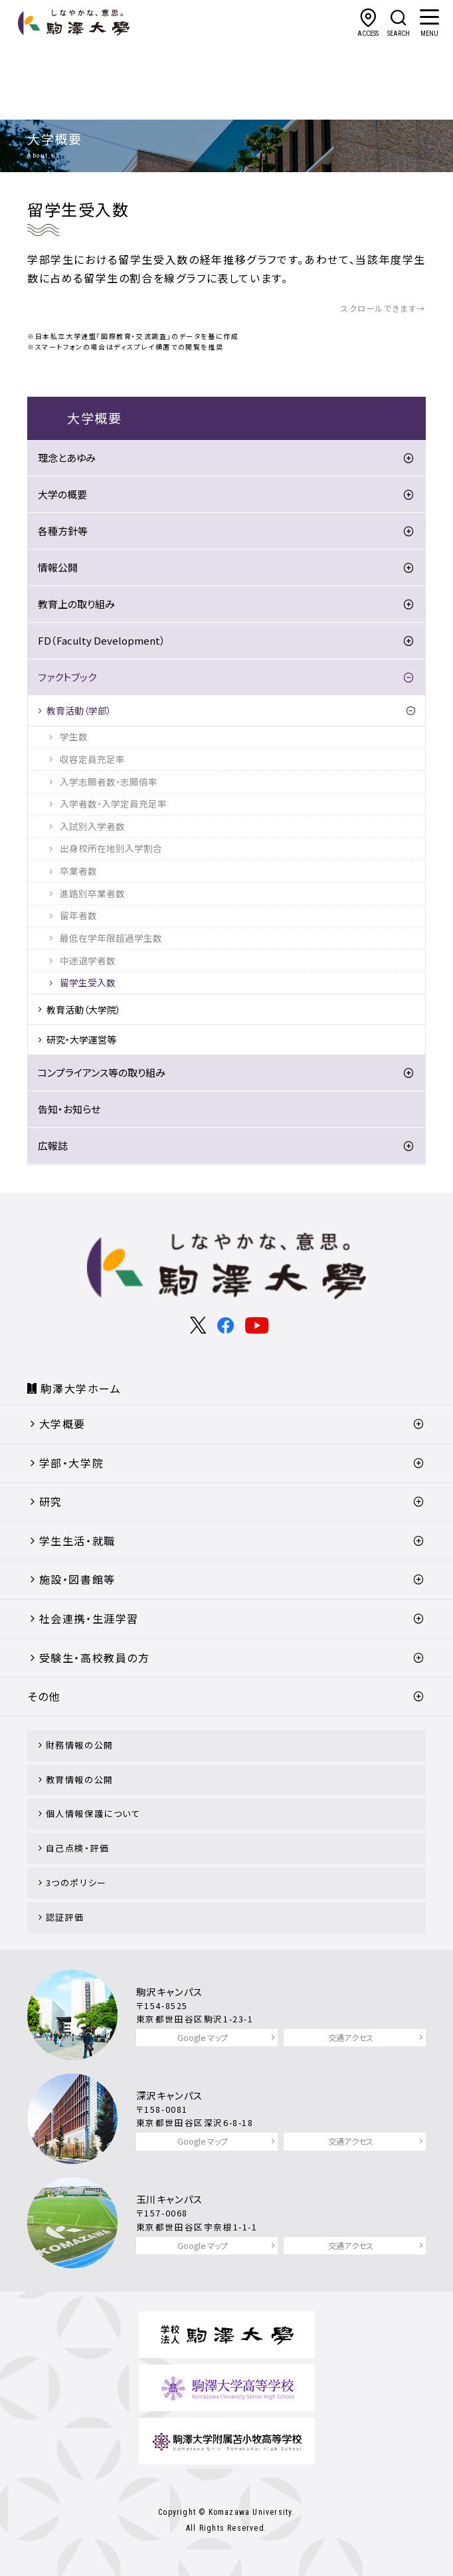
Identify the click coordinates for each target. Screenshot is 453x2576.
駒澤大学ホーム (81, 1388)
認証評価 (65, 1917)
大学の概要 (62, 494)
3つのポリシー (76, 1882)
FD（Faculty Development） (101, 640)
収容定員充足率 (92, 759)
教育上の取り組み (76, 604)
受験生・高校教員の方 (94, 1657)
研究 (50, 1501)
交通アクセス (350, 2037)
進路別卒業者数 (92, 893)
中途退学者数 (88, 960)
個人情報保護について (93, 1813)
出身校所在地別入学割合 (111, 848)
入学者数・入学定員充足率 (113, 803)
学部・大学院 (71, 1463)
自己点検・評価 (78, 1848)
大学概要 (62, 1424)
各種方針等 (63, 531)
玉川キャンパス (169, 2199)
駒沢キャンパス (169, 1991)
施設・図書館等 (77, 1579)
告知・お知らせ (69, 1109)
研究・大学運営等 (81, 1039)
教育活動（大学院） (83, 1009)
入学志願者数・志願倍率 (108, 781)
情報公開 (58, 567)
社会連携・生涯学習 (89, 1618)
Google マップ (202, 2037)
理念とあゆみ (67, 458)
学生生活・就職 (77, 1541)
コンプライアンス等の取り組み (101, 1072)
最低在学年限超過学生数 (111, 937)
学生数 (74, 736)
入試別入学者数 (92, 826)
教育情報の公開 (80, 1779)
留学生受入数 (88, 982)
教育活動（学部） (79, 710)
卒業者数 (78, 870)
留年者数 (78, 915)
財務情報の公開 (80, 1745)
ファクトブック (67, 677)
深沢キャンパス (169, 2095)
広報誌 (53, 1145)
